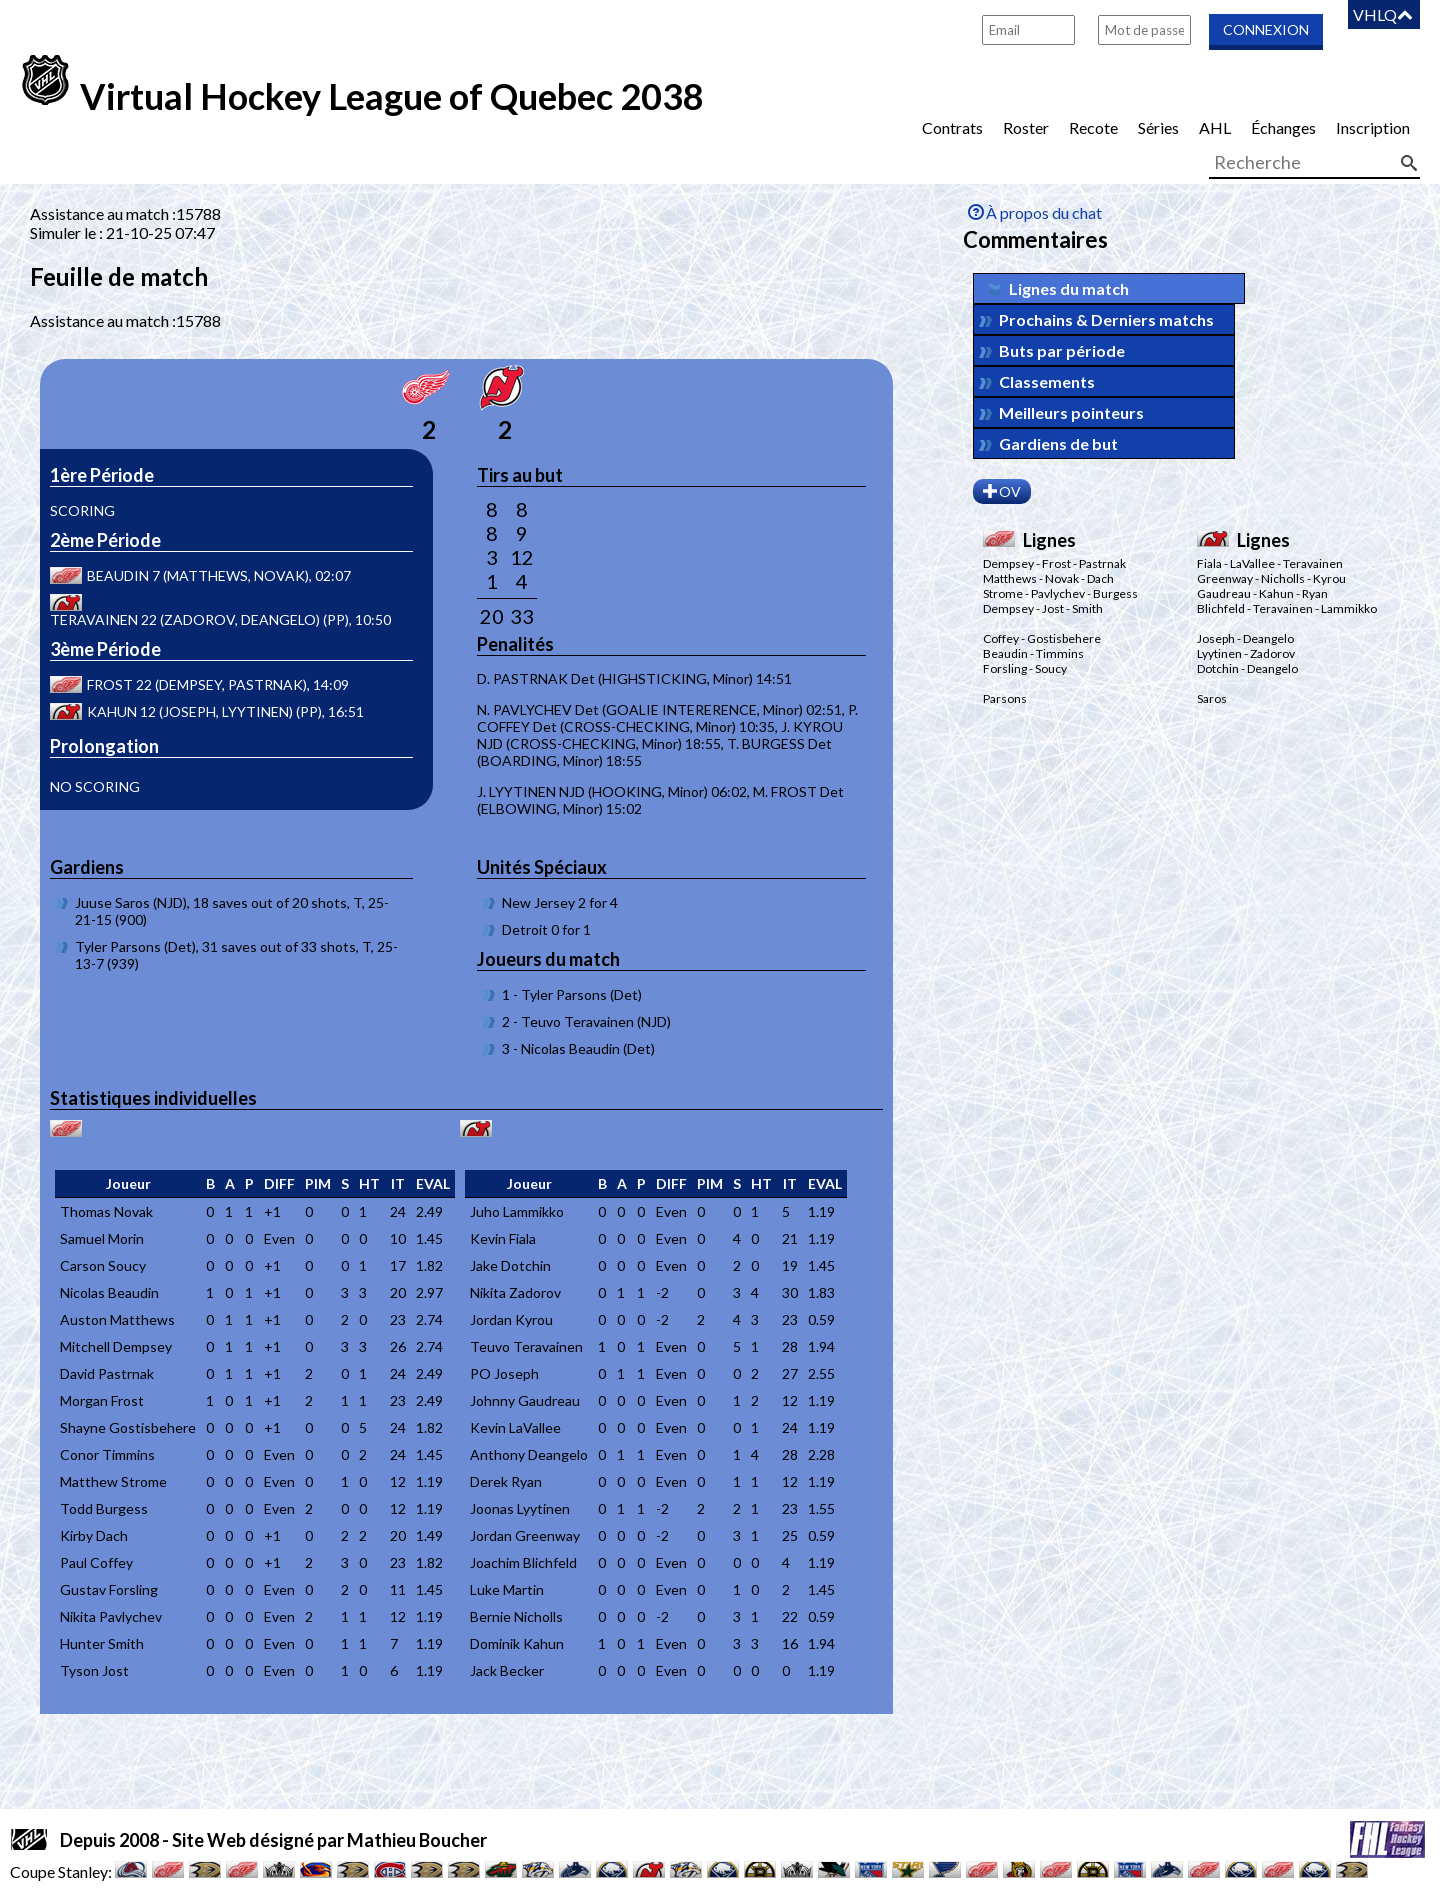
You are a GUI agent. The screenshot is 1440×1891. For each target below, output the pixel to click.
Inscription (1373, 127)
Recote (1093, 127)
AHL (1215, 127)
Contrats (952, 127)
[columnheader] (128, 1184)
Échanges (1283, 127)
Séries (1158, 127)
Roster (1026, 127)
